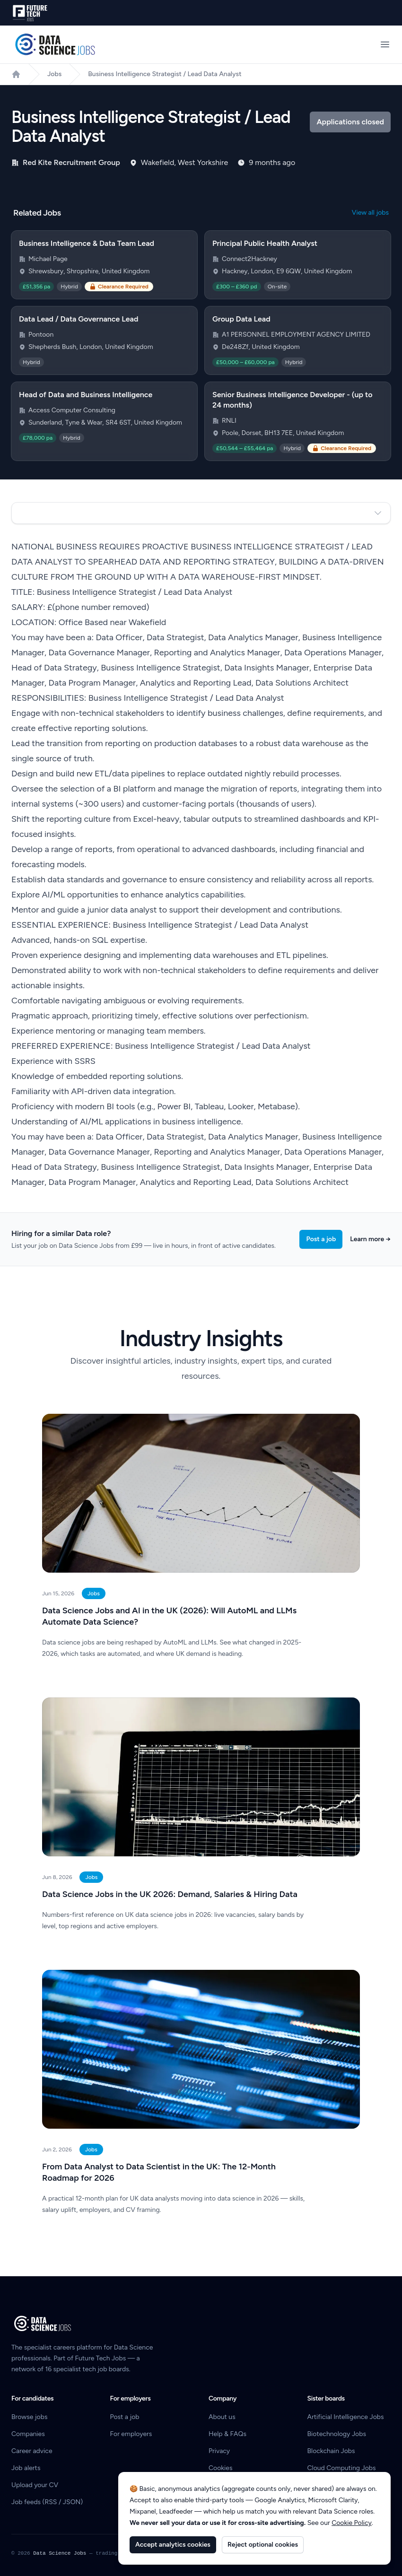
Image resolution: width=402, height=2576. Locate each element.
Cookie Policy (352, 2523)
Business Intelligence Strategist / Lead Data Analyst (164, 74)
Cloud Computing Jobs (341, 2468)
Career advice (31, 2451)
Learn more (370, 1239)
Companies (28, 2434)
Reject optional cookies (262, 2545)
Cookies (221, 2468)
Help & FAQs (227, 2434)
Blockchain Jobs (331, 2451)
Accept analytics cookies (172, 2545)
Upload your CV (34, 2485)
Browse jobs (29, 2417)
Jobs (54, 74)
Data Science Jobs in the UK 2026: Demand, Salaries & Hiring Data (169, 1894)
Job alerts (25, 2468)
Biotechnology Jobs (336, 2434)
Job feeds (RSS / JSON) (47, 2502)
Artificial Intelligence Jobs (345, 2417)
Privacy (219, 2451)
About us (222, 2417)
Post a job (321, 1239)
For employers (131, 2434)
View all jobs (370, 213)
